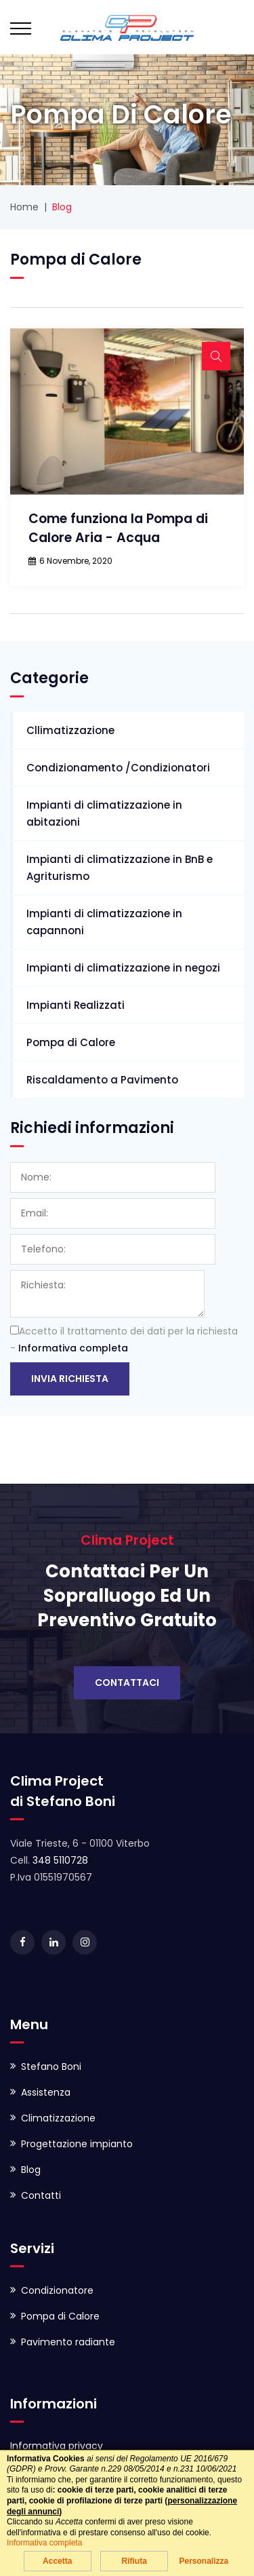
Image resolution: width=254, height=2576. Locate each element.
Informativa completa (73, 1348)
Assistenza (45, 2092)
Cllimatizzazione (70, 730)
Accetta (57, 2561)
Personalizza (203, 2561)
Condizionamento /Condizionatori (118, 768)
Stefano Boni (51, 2066)
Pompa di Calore (70, 1042)
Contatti (41, 2195)
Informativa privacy (56, 2446)
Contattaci (127, 1682)
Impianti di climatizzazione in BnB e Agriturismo (119, 867)
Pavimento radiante (68, 2342)
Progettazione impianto (77, 2144)
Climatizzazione (58, 2118)
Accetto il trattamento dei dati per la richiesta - (124, 1339)
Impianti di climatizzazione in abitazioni (104, 813)
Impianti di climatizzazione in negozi (123, 968)
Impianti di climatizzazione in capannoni (104, 922)
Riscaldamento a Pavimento (102, 1080)
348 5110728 (60, 1860)
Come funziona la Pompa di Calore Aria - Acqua (118, 528)
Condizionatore (57, 2290)
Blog (31, 2169)
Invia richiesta (69, 1378)
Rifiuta (133, 2561)
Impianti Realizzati (75, 1005)
